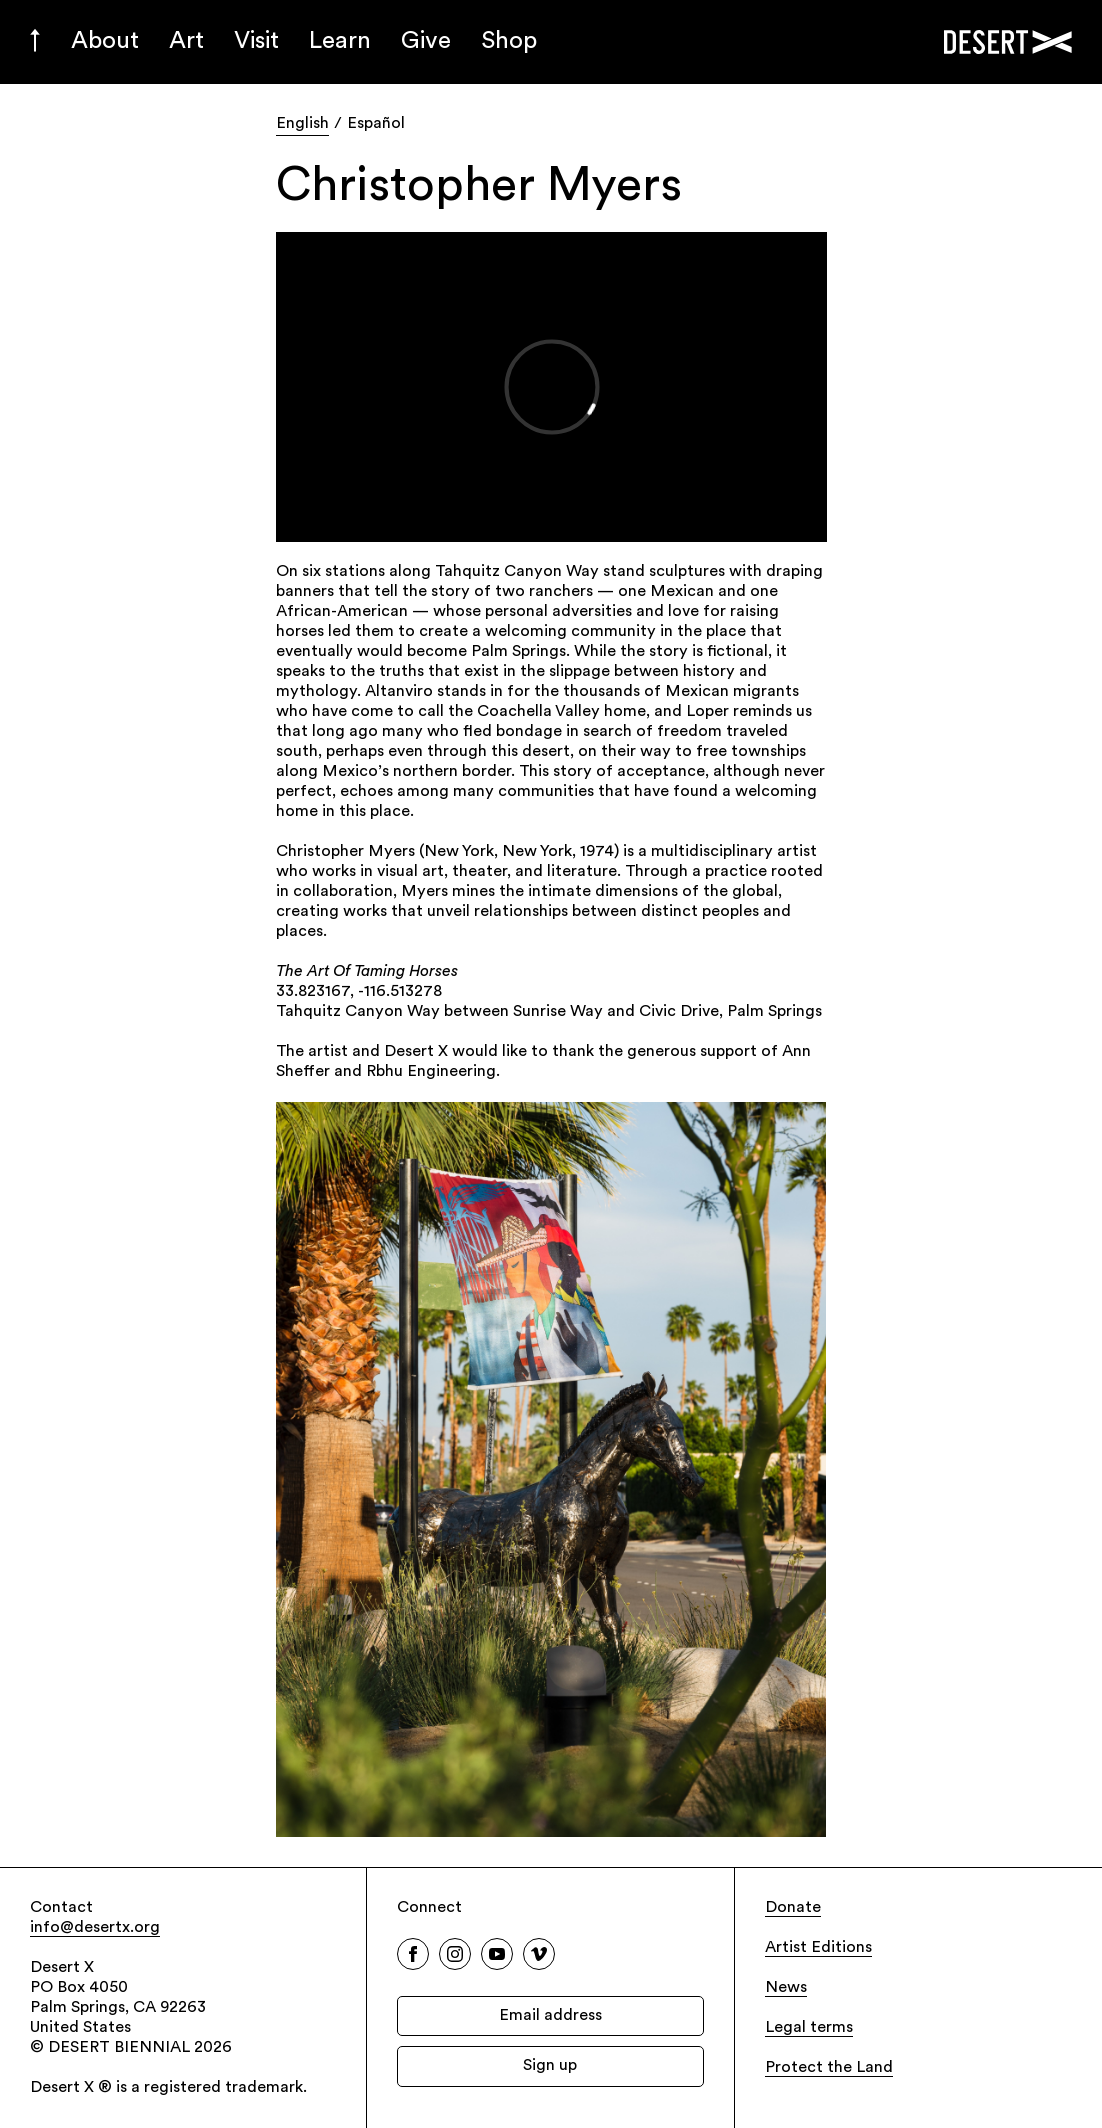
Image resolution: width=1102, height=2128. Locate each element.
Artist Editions (818, 1948)
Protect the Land (829, 2068)
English (302, 124)
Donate (793, 1908)
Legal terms (809, 2028)
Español (376, 124)
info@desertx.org (95, 1928)
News (786, 1988)
